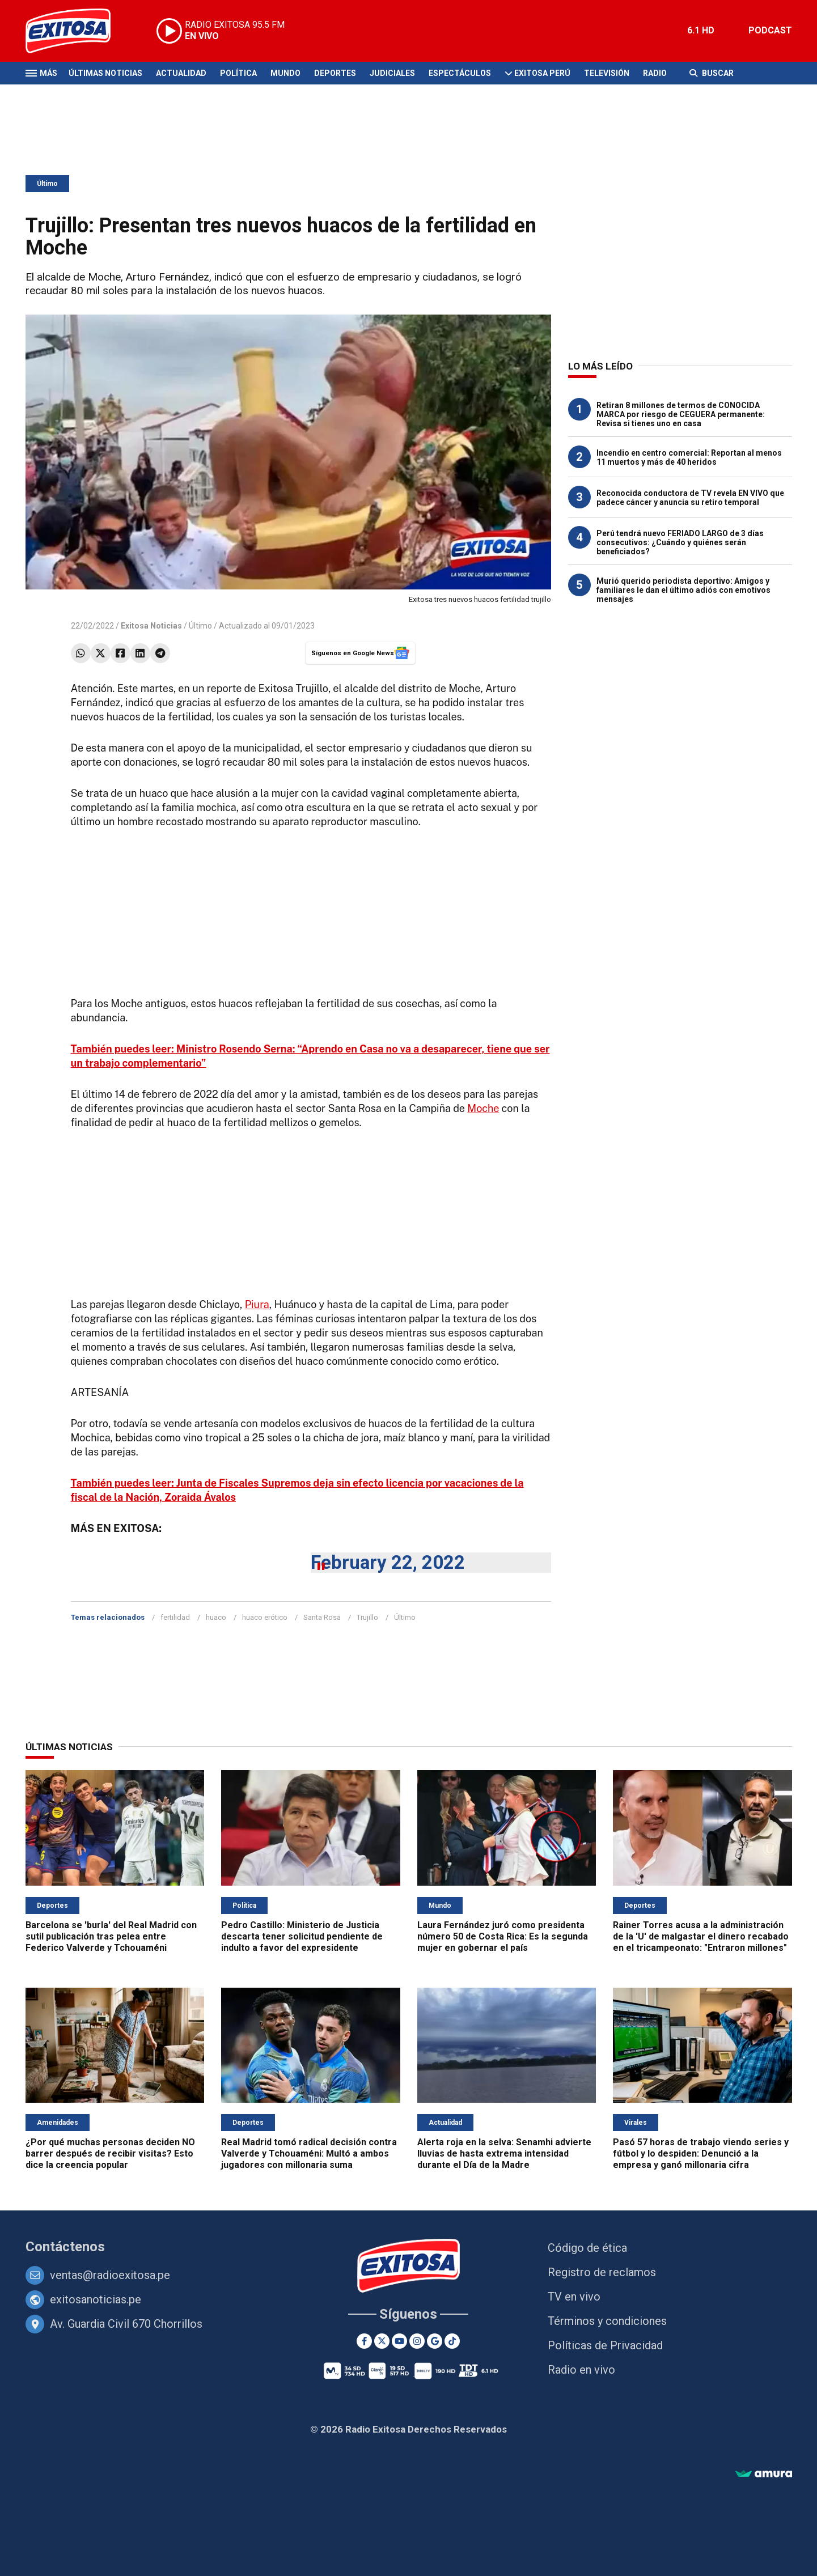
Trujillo (367, 1617)
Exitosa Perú (542, 73)
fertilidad (175, 1617)
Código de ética (587, 2248)
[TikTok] (452, 2341)
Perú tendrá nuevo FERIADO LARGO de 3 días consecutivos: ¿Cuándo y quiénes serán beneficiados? (680, 542)
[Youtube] (399, 2341)
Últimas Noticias (105, 73)
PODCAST (770, 30)
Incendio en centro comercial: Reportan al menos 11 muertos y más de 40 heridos (689, 457)
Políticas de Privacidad (605, 2345)
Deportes (335, 73)
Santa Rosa (322, 1617)
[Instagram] (417, 2341)
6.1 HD (700, 30)
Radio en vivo (581, 2369)
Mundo (285, 73)
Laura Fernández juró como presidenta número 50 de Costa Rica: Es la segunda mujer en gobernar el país (502, 1936)
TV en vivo (574, 2296)
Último (47, 184)
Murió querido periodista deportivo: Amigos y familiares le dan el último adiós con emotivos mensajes (683, 590)
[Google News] (434, 2341)
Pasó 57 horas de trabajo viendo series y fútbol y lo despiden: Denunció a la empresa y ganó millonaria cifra (701, 2153)
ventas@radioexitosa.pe (110, 2275)
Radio (655, 73)
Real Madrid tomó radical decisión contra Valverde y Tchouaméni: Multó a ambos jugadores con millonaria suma (309, 2153)
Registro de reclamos (602, 2272)
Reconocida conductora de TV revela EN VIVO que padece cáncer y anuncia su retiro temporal (690, 498)
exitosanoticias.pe (95, 2299)
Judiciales (392, 73)
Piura (257, 1304)
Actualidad (181, 73)
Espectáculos (460, 73)
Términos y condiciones (607, 2321)
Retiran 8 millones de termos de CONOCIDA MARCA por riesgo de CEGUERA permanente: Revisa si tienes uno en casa (680, 414)
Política (238, 73)
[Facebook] (364, 2341)
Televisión (606, 73)
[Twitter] (382, 2341)
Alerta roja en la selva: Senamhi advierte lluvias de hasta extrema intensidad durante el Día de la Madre (504, 2153)
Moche (483, 1108)
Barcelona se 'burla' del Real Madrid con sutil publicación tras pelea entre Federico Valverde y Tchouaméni (111, 1936)
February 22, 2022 (388, 1562)
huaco (216, 1617)
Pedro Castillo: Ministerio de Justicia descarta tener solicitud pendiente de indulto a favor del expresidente (302, 1936)
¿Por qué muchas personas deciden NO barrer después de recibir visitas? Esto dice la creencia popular (110, 2153)
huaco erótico (264, 1617)
